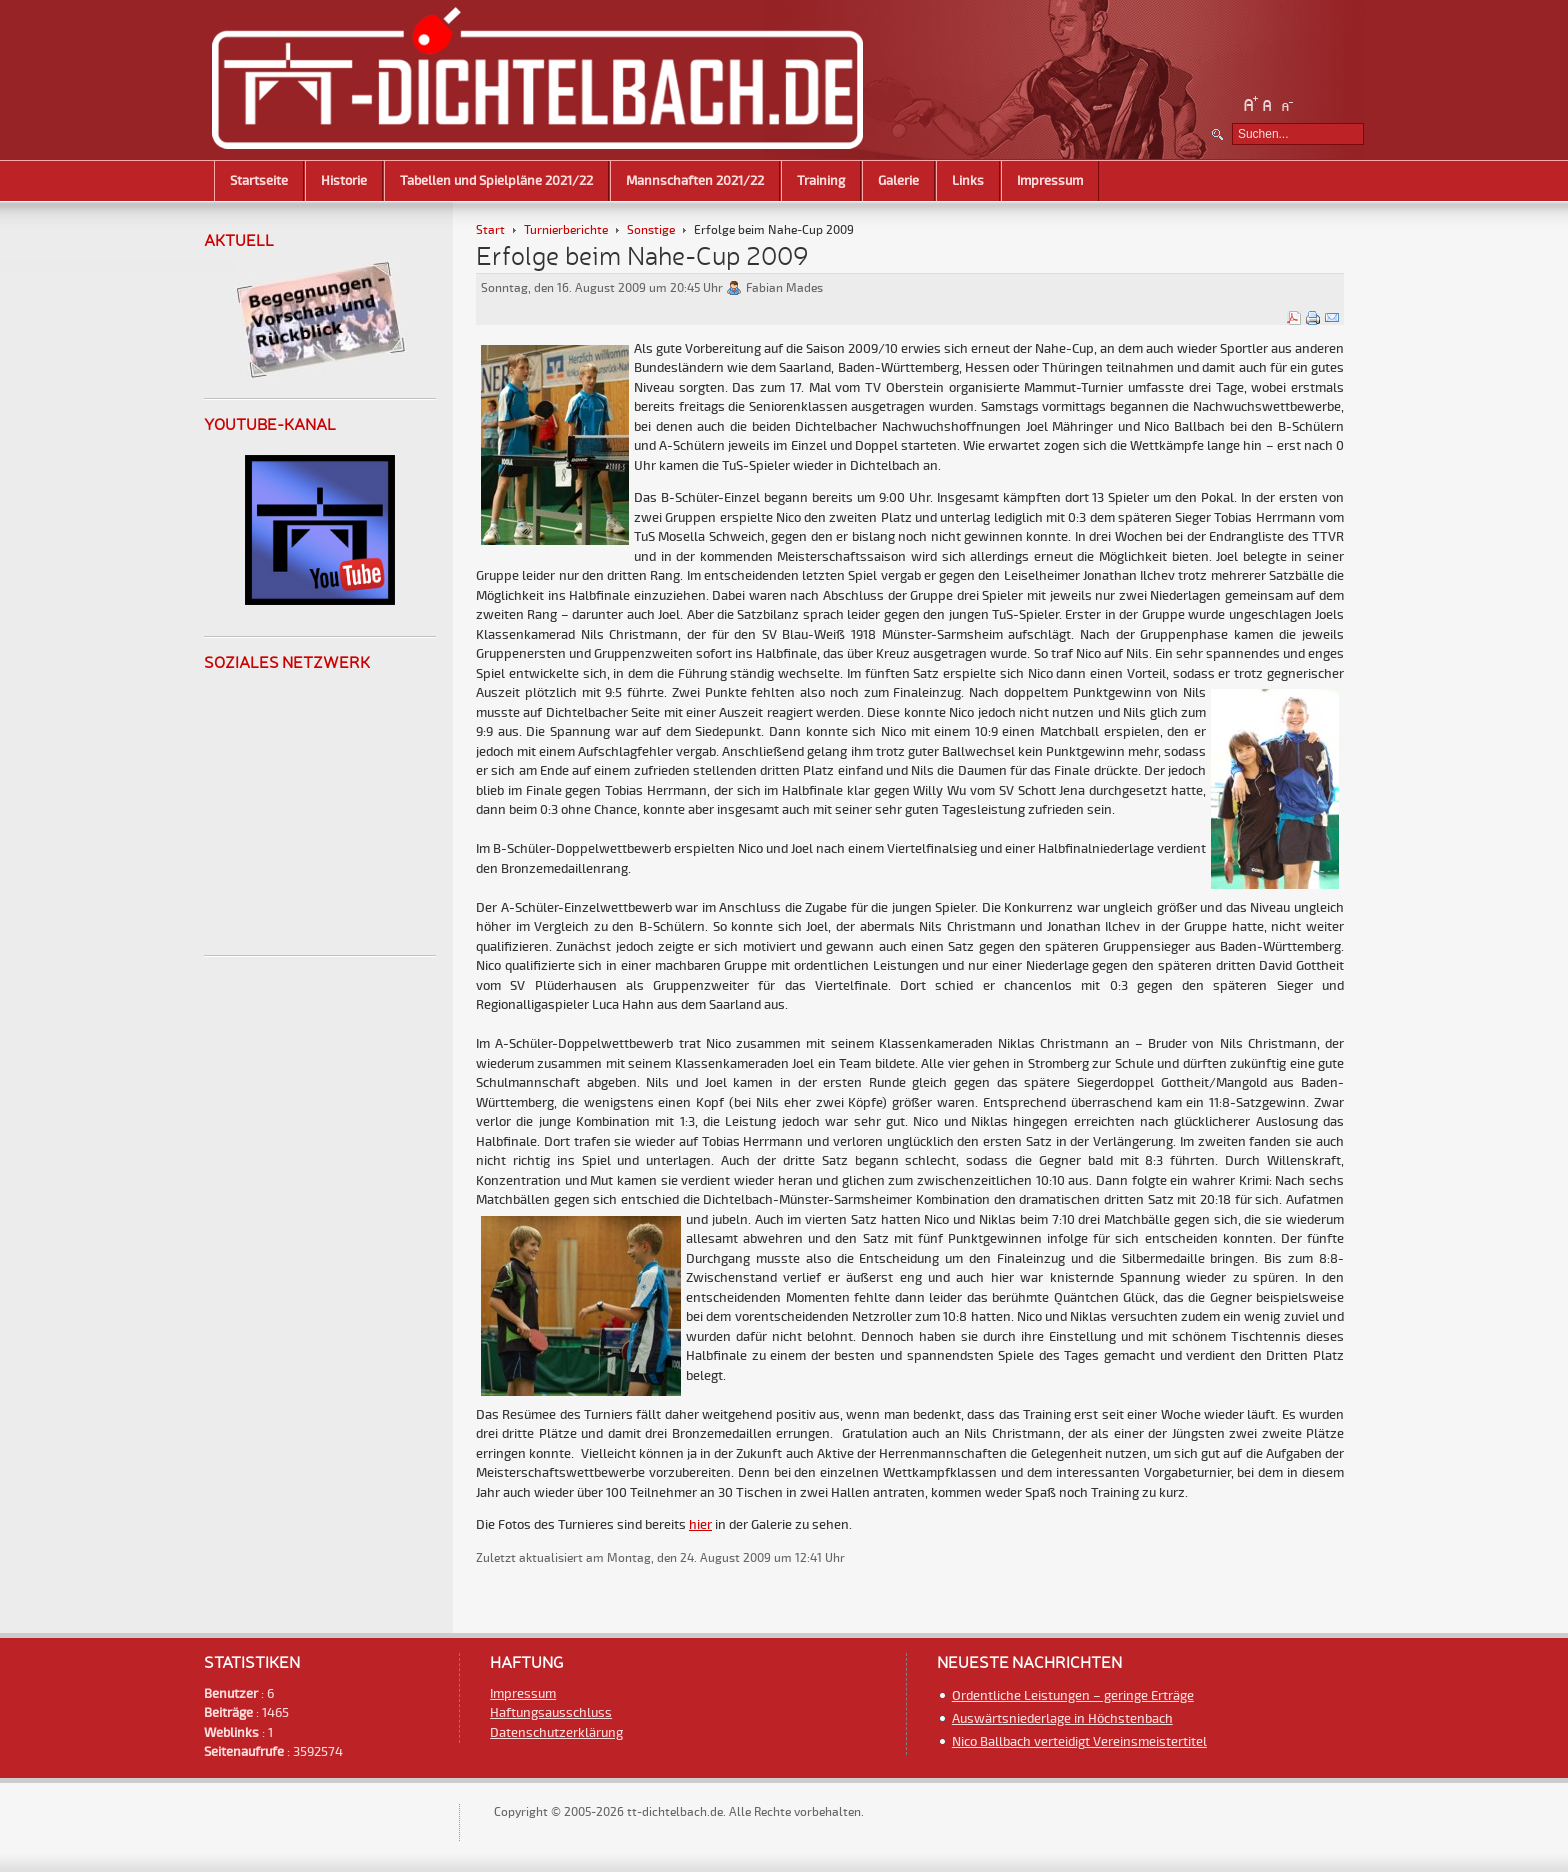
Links (968, 181)
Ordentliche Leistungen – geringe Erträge (1073, 1696)
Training (821, 181)
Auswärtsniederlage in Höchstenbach (1062, 1719)
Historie (344, 181)
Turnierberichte (566, 230)
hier (700, 1525)
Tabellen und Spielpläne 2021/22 (496, 181)
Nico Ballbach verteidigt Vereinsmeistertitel (1079, 1742)
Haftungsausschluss (551, 1713)
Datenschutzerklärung (556, 1733)
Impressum (1050, 181)
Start (490, 230)
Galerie (898, 181)
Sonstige (651, 230)
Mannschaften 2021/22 (695, 181)
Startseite (259, 181)
